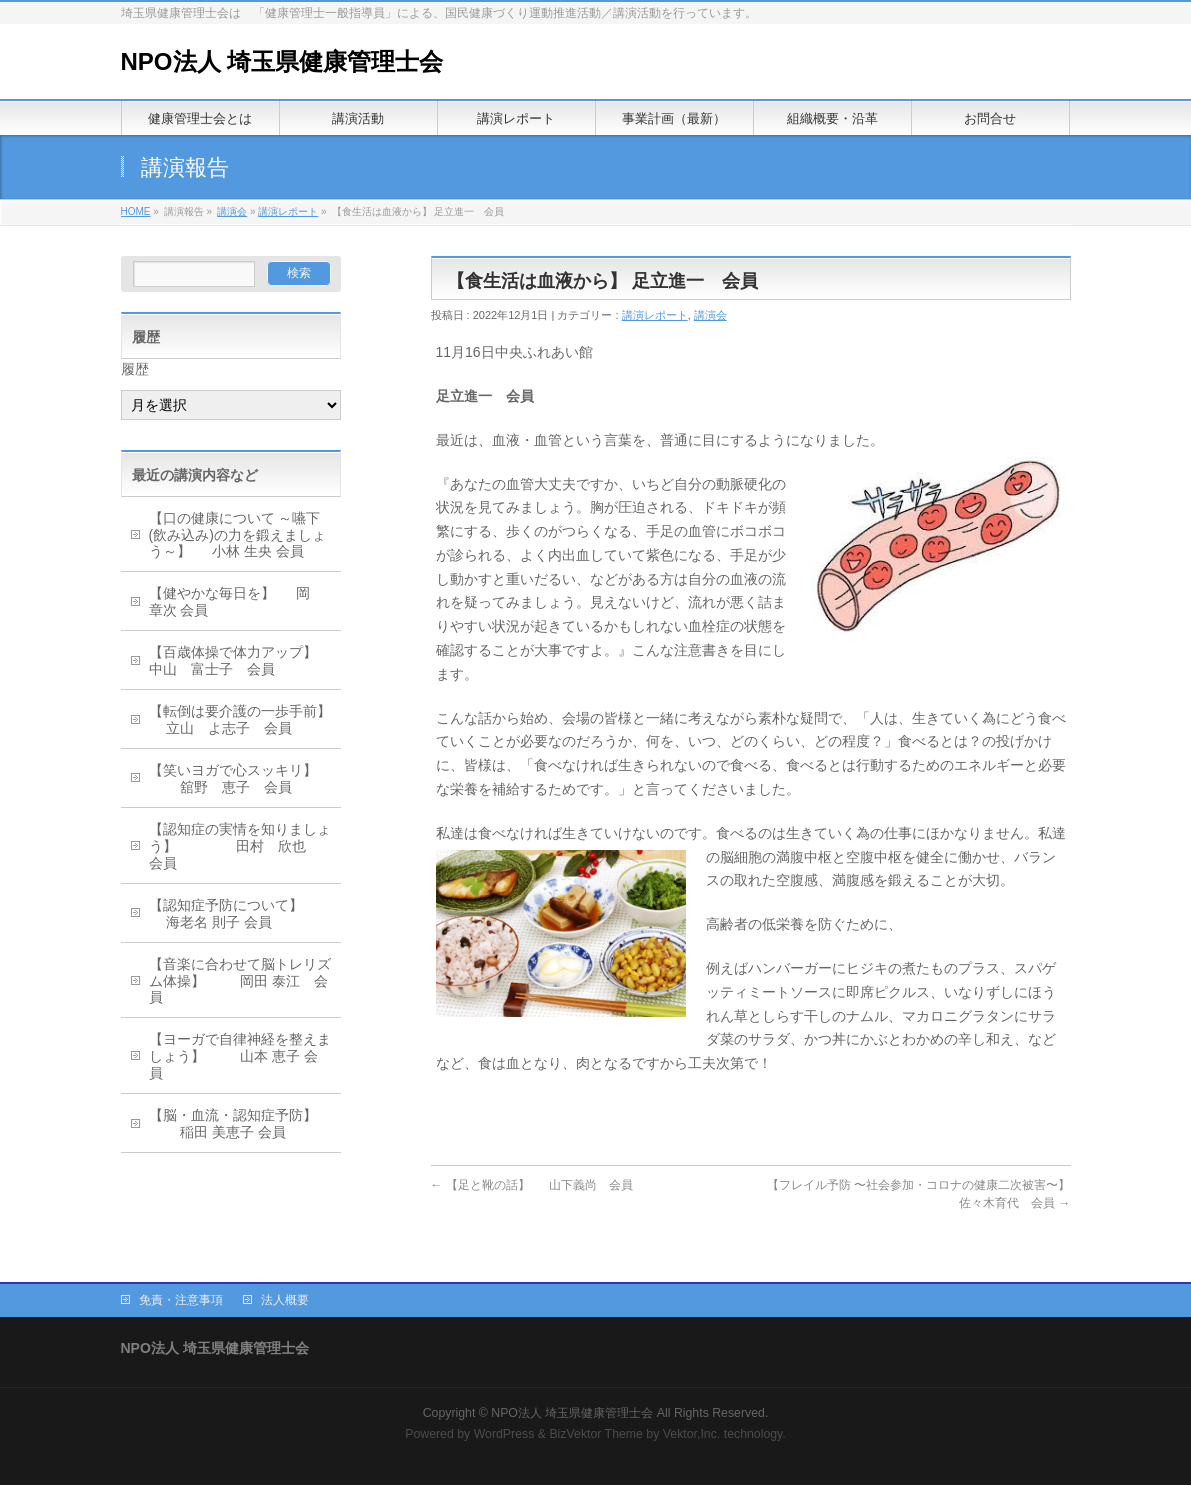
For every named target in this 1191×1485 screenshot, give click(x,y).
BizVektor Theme (596, 1434)
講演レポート (288, 211)
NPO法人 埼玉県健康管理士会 (282, 61)
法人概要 (285, 1300)
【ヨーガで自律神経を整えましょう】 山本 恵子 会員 (240, 1056)
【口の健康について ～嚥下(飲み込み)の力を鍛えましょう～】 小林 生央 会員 (237, 535)
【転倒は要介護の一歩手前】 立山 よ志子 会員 (240, 719)
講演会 (232, 211)
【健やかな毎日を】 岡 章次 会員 (237, 601)
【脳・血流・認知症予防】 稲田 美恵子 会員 (233, 1123)
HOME (136, 211)
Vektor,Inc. (692, 1434)
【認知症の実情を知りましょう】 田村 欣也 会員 (240, 846)
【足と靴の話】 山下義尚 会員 (532, 1185)
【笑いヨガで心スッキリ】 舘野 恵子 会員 (233, 778)
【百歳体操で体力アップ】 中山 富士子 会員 (242, 660)
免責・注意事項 (181, 1300)
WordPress (504, 1434)
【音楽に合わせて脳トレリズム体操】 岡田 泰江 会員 (240, 981)
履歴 (135, 369)
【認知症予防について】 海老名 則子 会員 (226, 913)
